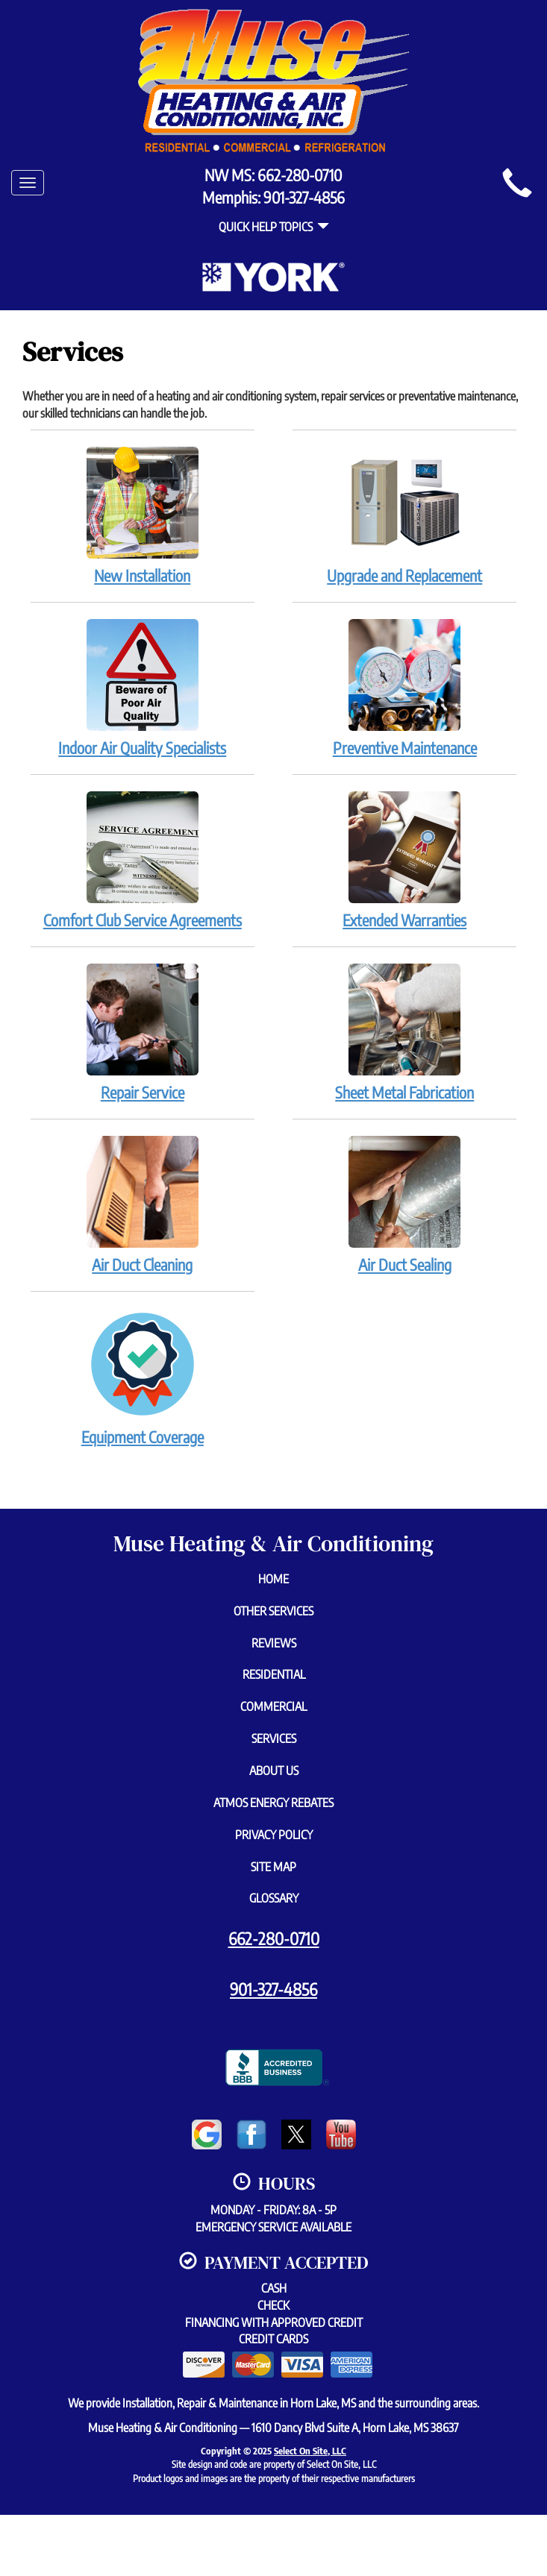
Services (273, 1738)
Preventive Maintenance (404, 688)
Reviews (273, 1643)
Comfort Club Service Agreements (142, 860)
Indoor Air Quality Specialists (142, 688)
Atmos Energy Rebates (273, 1802)
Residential (274, 1674)
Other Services (273, 1610)
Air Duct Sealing (404, 1204)
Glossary (273, 1898)
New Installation (142, 515)
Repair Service (142, 1032)
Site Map (273, 1866)
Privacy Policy (274, 1834)
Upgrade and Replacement (404, 515)
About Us (273, 1770)
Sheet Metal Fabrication (404, 1032)
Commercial (273, 1706)
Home (273, 1578)
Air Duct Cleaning (142, 1204)
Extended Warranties (404, 860)
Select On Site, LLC (310, 2451)
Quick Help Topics (274, 226)
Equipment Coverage (142, 1377)
